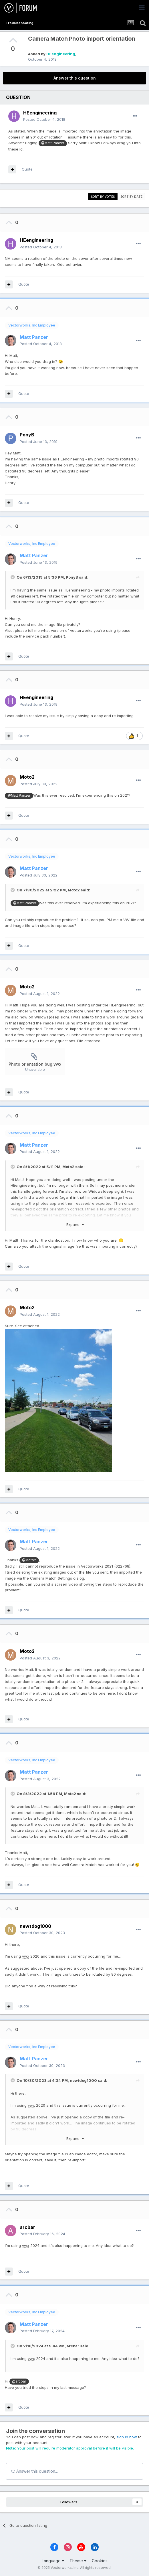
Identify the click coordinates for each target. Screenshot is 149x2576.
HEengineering (60, 54)
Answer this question (74, 78)
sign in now (126, 2437)
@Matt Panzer (52, 143)
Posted (44, 119)
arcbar (73, 2346)
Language (53, 2560)
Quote (27, 169)
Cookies (100, 2560)
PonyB (72, 577)
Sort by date (131, 196)
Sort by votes (103, 196)
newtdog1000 (83, 2080)
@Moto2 (29, 1560)
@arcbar (19, 2381)
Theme (77, 2560)
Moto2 (74, 890)
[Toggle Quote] (13, 577)
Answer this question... (34, 2471)
